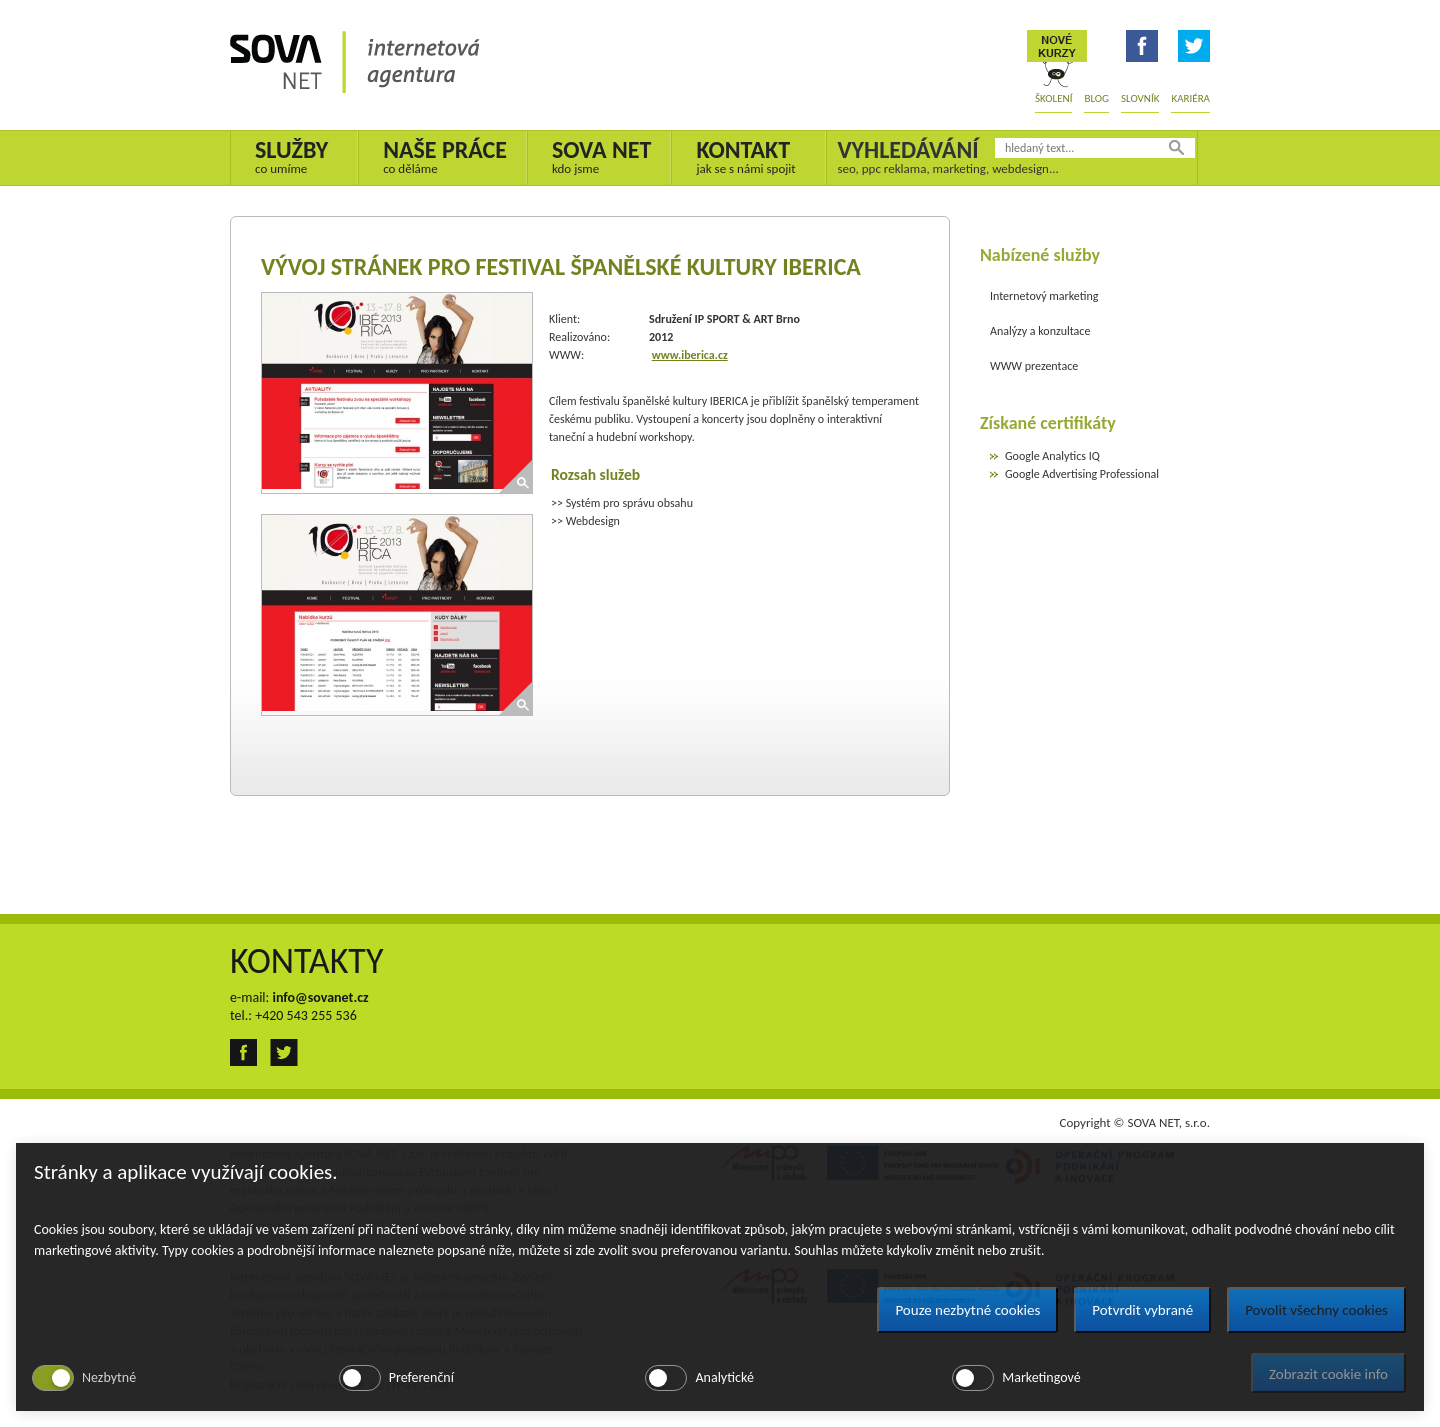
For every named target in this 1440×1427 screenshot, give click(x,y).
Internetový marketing (1044, 296)
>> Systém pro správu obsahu (622, 503)
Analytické (724, 1377)
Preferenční (421, 1377)
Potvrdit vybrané (1142, 1310)
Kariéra (1190, 98)
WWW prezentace (1034, 366)
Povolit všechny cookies (1316, 1310)
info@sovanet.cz (320, 997)
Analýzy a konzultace (1040, 331)
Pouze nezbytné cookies (967, 1310)
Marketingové (1041, 1377)
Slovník (1140, 98)
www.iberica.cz (690, 355)
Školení (1053, 98)
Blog (1096, 98)
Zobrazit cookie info (1328, 1374)
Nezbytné (109, 1377)
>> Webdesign (585, 521)
